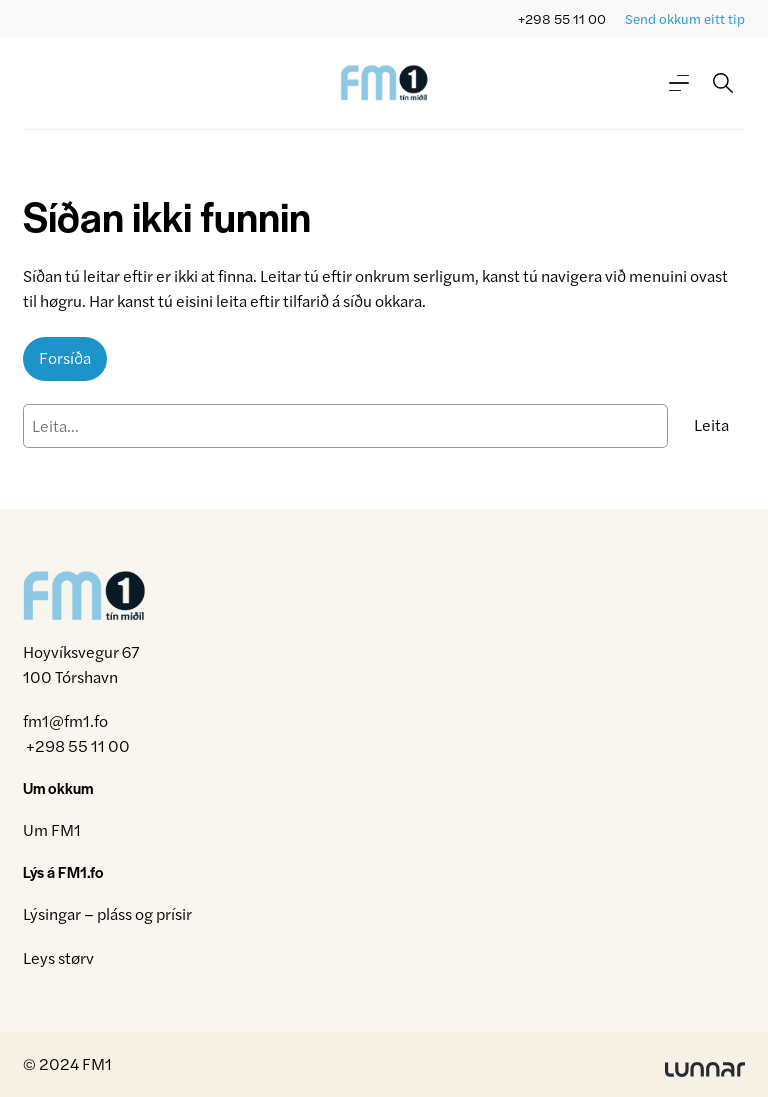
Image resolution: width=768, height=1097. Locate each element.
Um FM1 (52, 829)
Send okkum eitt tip (685, 18)
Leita (711, 424)
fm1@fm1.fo (65, 720)
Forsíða (65, 357)
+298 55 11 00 (562, 18)
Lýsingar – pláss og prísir (107, 913)
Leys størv (58, 957)
